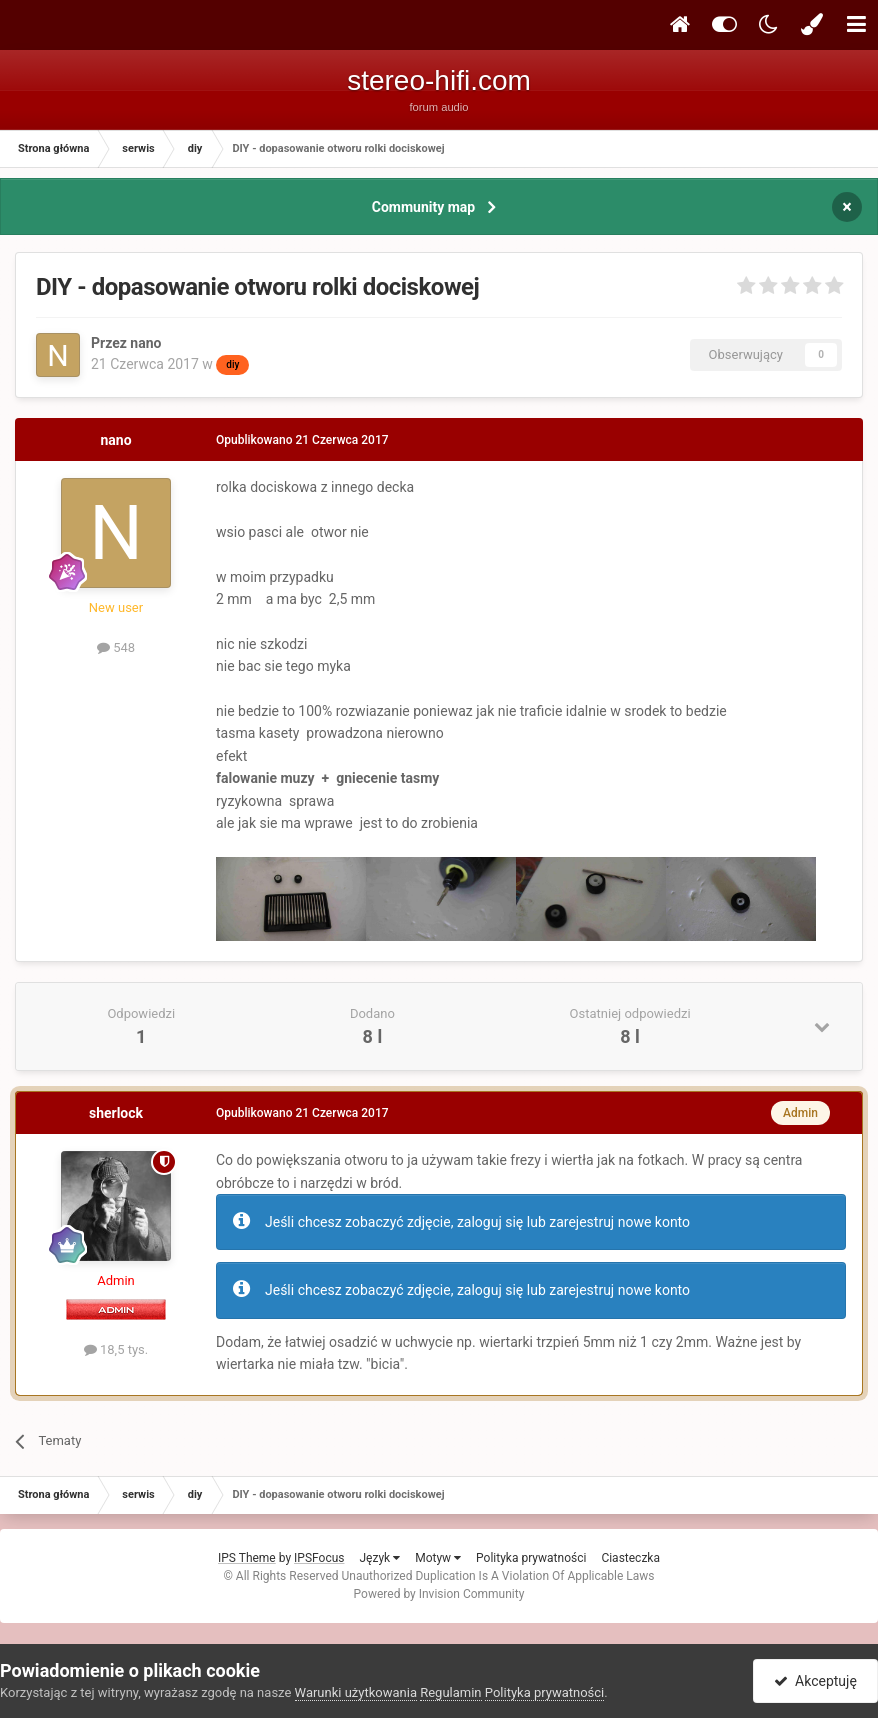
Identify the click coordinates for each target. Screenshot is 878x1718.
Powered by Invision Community (439, 1594)
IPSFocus (319, 1558)
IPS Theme (247, 1558)
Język (379, 1558)
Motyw (438, 1558)
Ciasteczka (630, 1558)
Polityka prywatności (531, 1558)
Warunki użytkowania (356, 1692)
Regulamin (450, 1692)
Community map (423, 207)
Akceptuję (815, 1681)
